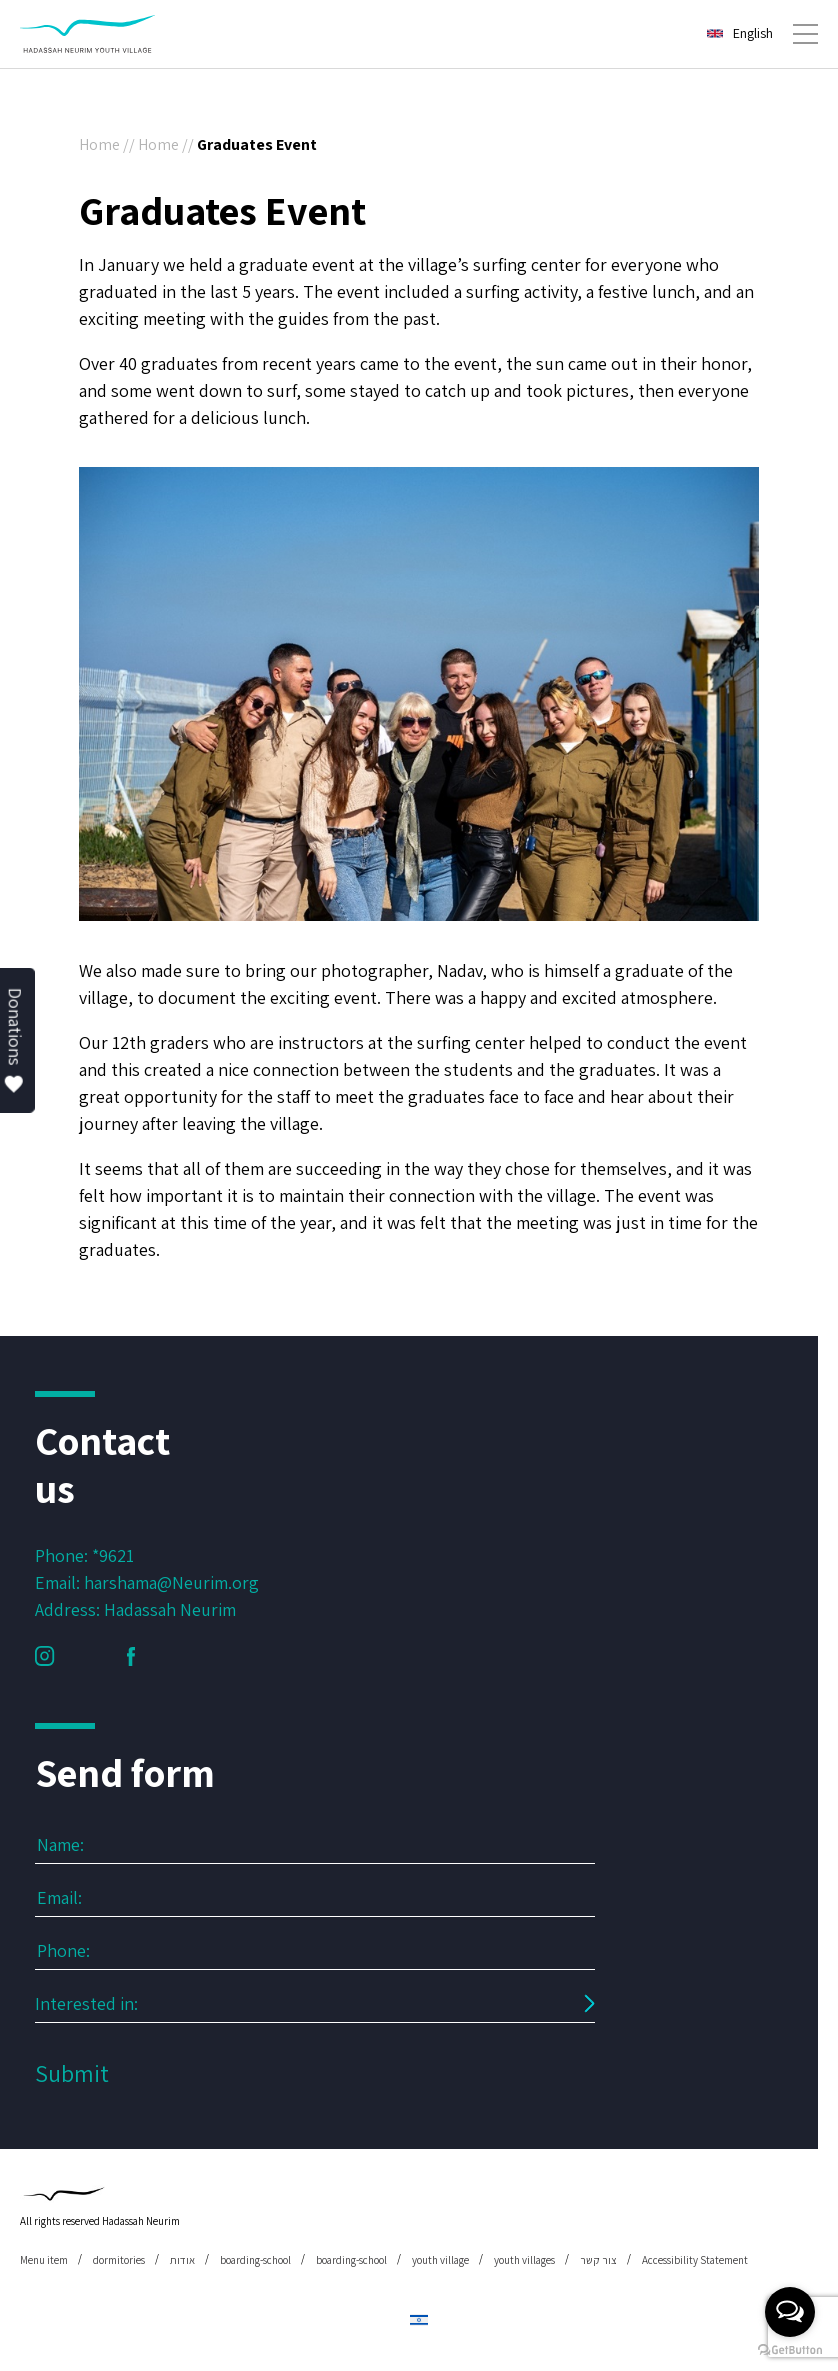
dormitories (119, 2260)
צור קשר (598, 2260)
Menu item (44, 2260)
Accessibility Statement (695, 2260)
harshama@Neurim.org (171, 1582)
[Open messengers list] (790, 2312)
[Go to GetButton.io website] (790, 2350)
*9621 (113, 1555)
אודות (182, 2260)
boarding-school (255, 2260)
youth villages (524, 2260)
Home (99, 144)
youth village (440, 2260)
